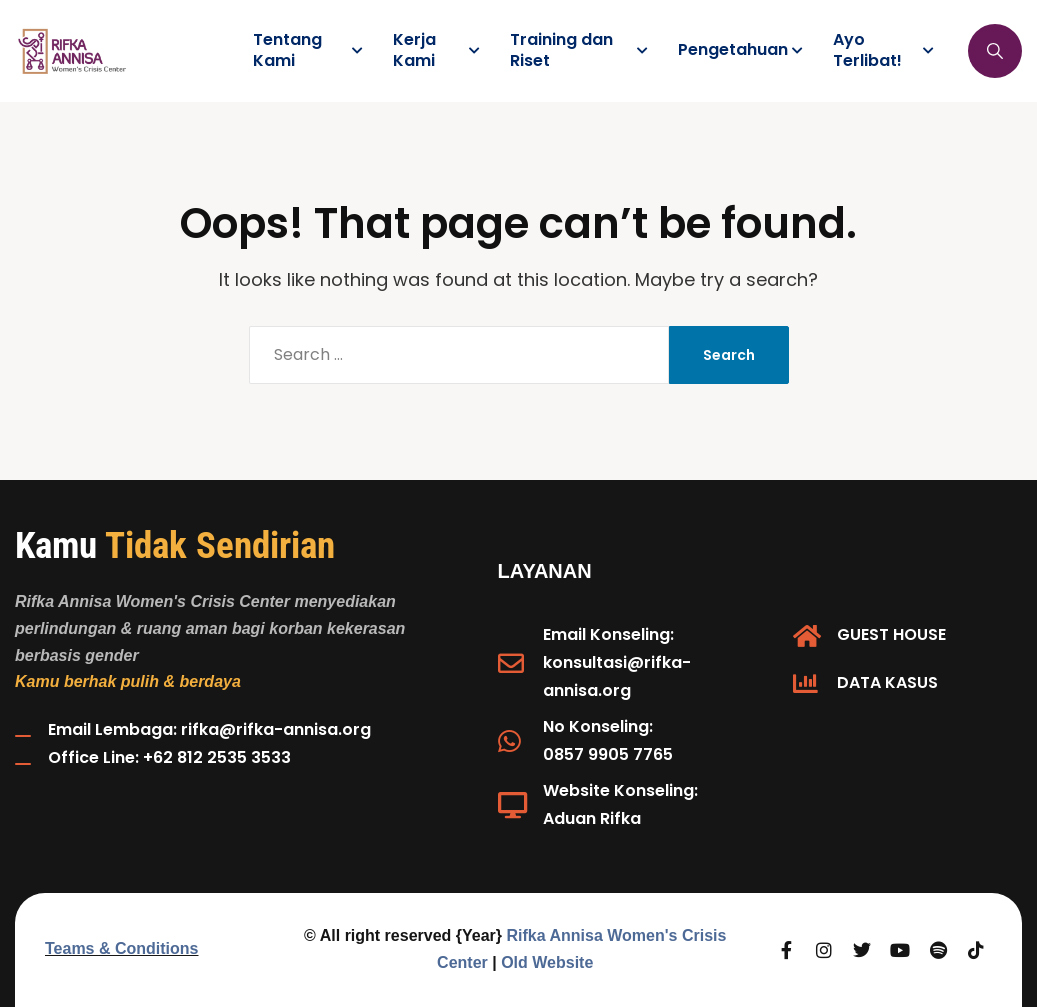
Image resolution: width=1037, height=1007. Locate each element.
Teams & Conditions (122, 948)
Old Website (547, 962)
